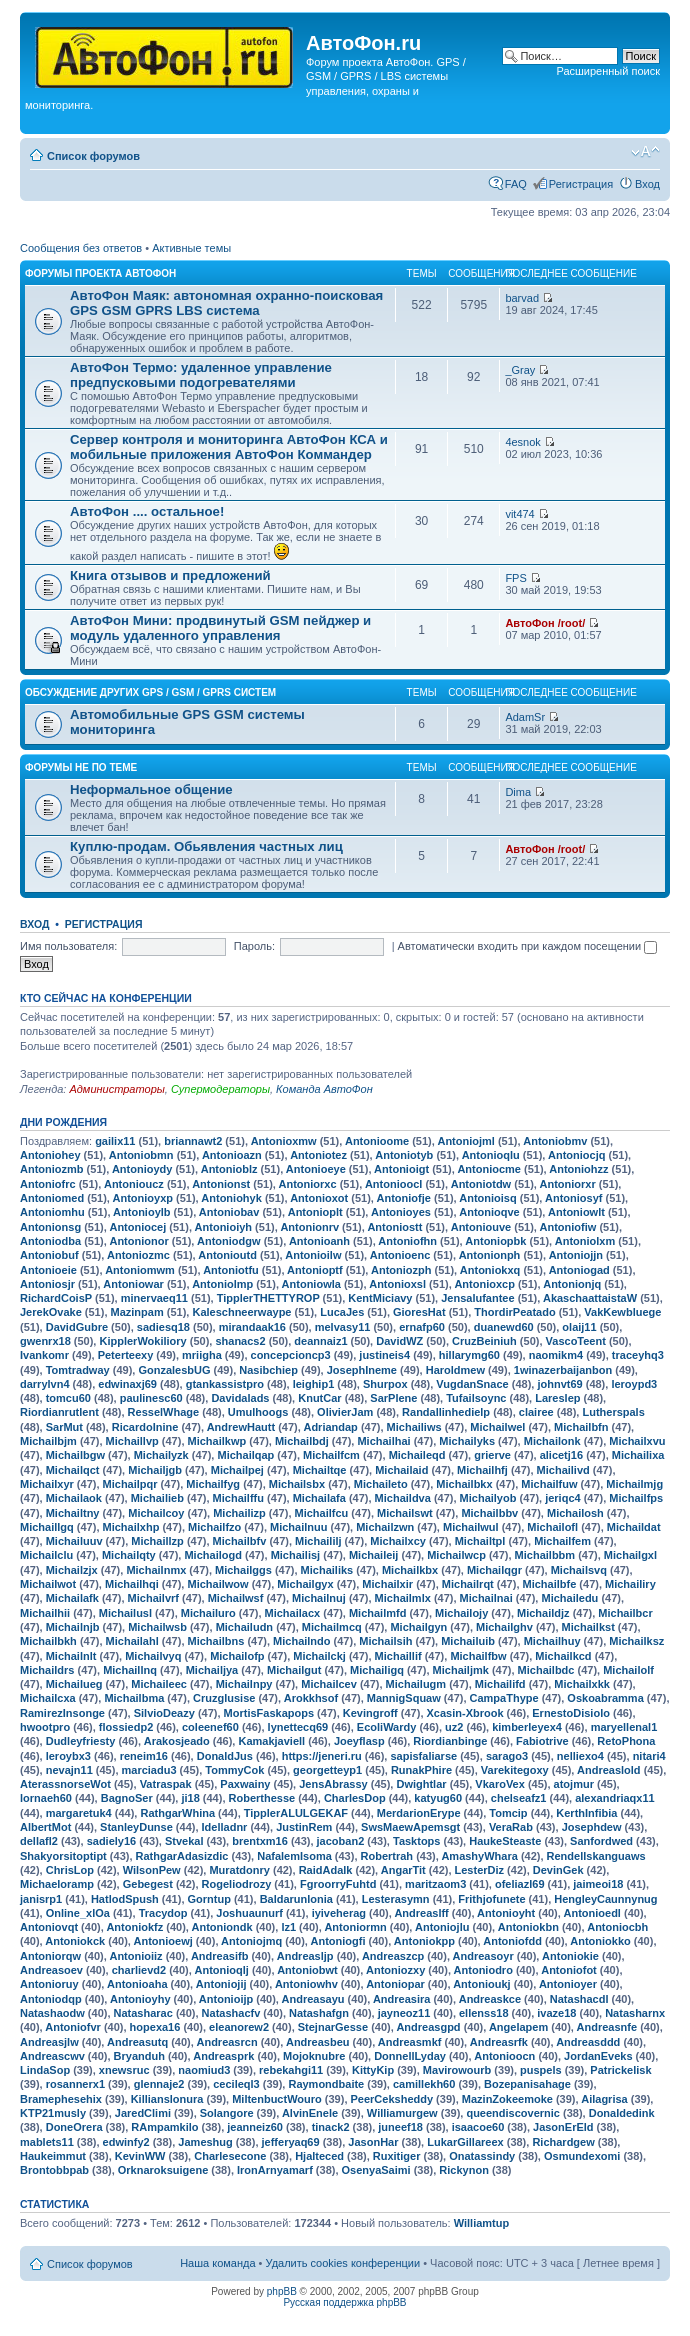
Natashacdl (579, 1999)
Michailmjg (634, 1484)
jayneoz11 (404, 2013)
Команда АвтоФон (324, 1089)
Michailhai (383, 1441)
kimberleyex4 (527, 1727)
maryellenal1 (624, 1727)
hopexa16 (155, 2027)
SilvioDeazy (164, 1713)
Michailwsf (236, 1598)
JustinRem (304, 1827)
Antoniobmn (141, 1155)
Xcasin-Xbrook (465, 1713)
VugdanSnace (472, 1384)
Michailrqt (468, 1584)
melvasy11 (343, 1327)
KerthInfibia (586, 1813)
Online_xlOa (78, 1913)
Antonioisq (487, 1198)
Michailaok (74, 1498)
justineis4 (384, 1355)
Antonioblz (229, 1169)
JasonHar (373, 2142)
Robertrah (387, 1856)
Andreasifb (219, 1956)
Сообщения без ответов (81, 248)
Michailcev (329, 1684)
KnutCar (319, 1398)
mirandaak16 (252, 1327)
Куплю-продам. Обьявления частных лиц (206, 846)
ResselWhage (164, 1412)
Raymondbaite (326, 2084)
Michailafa (319, 1498)
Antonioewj (163, 1941)
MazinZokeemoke (507, 2099)
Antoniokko (600, 1941)
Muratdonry (239, 1870)
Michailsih (385, 1641)
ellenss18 (484, 2013)
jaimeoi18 (598, 1884)
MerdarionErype (419, 1813)
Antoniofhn (407, 1241)
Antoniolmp (222, 1284)
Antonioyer (568, 1984)
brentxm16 (260, 1841)
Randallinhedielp (446, 1412)
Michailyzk (161, 1455)
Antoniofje (404, 1198)
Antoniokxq (490, 1270)
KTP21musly (53, 2113)
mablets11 (47, 2142)
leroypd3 (634, 1384)
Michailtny (73, 1513)
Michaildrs (47, 1670)
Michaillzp (157, 1541)
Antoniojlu (442, 1927)
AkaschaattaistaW (590, 1298)
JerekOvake (51, 1312)
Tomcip (508, 1813)
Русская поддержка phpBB (344, 2302)
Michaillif (398, 1656)
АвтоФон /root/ (545, 623)
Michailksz (636, 1641)
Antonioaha (137, 1984)
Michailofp (237, 1656)
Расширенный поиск (608, 71)
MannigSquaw (404, 1698)
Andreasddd (588, 2042)
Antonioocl (393, 1184)
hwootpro (45, 1727)
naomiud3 (204, 2070)
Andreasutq (137, 2042)
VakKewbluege (622, 1312)
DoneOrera (74, 2127)
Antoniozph (401, 1270)
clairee (536, 1412)
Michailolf (628, 1670)
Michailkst (588, 1627)
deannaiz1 (320, 1341)
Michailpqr (130, 1484)
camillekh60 (424, 2084)
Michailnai (486, 1598)
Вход (647, 184)
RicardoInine (145, 1427)
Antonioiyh (223, 1227)
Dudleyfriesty (81, 1741)
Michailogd (212, 1555)
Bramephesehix (61, 2099)
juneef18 (400, 2127)
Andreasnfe (607, 2027)
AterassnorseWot (65, 1784)
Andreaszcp (393, 1956)
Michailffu (238, 1498)
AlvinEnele (310, 2113)
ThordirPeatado (514, 1312)
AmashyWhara (479, 1856)
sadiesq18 (163, 1327)
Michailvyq (153, 1656)
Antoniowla (311, 1284)
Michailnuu (298, 1527)
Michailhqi (132, 1584)
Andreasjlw (49, 2042)
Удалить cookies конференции (343, 2263)
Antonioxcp (484, 1284)
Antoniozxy (395, 1970)
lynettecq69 (298, 1727)
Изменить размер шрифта (645, 152)
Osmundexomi (582, 2156)
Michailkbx (410, 1570)
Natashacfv (231, 2013)
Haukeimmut (53, 2156)
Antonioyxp (143, 1198)
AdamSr (525, 717)
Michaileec (159, 1684)
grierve (492, 1455)
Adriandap (330, 1427)
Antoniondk (222, 1927)
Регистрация (581, 184)
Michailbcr (625, 1613)
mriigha (202, 1355)
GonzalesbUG (174, 1370)
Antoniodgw (229, 1241)
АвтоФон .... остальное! (147, 511)
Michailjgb (155, 1470)
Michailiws (414, 1427)
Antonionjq (572, 1284)
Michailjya (212, 1670)
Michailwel (497, 1427)
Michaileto (381, 1484)
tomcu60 (68, 1398)
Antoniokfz (134, 1927)
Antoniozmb (52, 1169)
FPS (515, 578)
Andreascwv (52, 2056)
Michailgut (294, 1670)
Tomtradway (78, 1370)
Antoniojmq (251, 1941)
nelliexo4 (580, 1756)
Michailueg (74, 1684)
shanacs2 (240, 1341)
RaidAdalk (326, 1870)
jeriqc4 (562, 1498)
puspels (541, 2070)
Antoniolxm (585, 1241)
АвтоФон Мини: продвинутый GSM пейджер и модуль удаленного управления (220, 628)
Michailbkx (464, 1484)
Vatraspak (166, 1784)
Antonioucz (134, 1184)
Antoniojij (221, 1984)
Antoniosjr (47, 1284)
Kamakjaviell (271, 1741)
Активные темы (191, 248)
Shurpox (385, 1384)
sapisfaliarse (423, 1756)
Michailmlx (403, 1598)
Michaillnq (130, 1670)
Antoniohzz (578, 1169)
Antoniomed (52, 1198)
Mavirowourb (457, 2070)
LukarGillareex (465, 2142)
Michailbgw (75, 1455)
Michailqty (129, 1555)
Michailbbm (545, 1555)
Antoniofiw (568, 1227)
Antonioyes (401, 1212)
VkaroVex (500, 1784)
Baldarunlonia (296, 1899)
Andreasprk (223, 2056)
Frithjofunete (491, 1899)
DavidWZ (399, 1341)
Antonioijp (226, 1999)
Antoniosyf (573, 1198)
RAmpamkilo (164, 2127)
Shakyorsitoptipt (63, 1856)
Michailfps (636, 1498)
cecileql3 (236, 2084)
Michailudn (244, 1627)
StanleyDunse (136, 1827)
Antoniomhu (52, 1212)
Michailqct (73, 1470)
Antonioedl (591, 1913)
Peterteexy (126, 1355)
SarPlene (393, 1398)
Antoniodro (483, 1970)
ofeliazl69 (520, 1884)
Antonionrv (309, 1227)
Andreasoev (51, 1970)
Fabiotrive (542, 1741)
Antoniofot (569, 1970)
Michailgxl (630, 1555)
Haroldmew (455, 1370)
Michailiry (630, 1584)
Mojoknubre (314, 2056)
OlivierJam (345, 1412)
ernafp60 (422, 1327)
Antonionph (490, 1255)
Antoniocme (489, 1169)
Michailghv (504, 1627)
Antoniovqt (49, 1927)
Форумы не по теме (81, 767)
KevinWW (140, 2156)
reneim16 (144, 1756)
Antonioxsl (397, 1284)
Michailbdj (302, 1441)
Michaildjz (543, 1613)
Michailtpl (480, 1541)
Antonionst (221, 1184)
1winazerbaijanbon (563, 1370)
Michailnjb (73, 1627)
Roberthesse (262, 1798)
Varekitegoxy (515, 1770)
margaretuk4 (79, 1813)
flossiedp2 (126, 1727)
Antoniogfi (338, 1941)
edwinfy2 (126, 2142)
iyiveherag (339, 1913)
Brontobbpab (54, 2170)
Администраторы (116, 1089)
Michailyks (467, 1441)
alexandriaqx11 (615, 1798)
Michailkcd (563, 1656)
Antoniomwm (140, 1270)
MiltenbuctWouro (277, 2099)
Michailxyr (47, 1484)
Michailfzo (214, 1527)
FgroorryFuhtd (338, 1884)
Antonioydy (142, 1169)
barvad (522, 298)
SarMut (64, 1427)
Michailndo (301, 1641)
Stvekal (184, 1841)
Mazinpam (137, 1312)
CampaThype (504, 1698)
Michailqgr (494, 1570)
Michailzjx (72, 1570)
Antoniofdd (512, 1941)
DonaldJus (225, 1756)
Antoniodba (50, 1241)
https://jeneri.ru (322, 1756)
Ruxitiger (397, 2156)
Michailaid (401, 1470)
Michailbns (216, 1641)
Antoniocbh (617, 1927)
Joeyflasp (359, 1741)
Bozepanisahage (527, 2084)
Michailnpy (244, 1684)
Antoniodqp (51, 1999)
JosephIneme (362, 1370)
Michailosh (575, 1513)
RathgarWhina (177, 1813)
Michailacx (293, 1613)
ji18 (190, 1798)
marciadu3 (149, 1770)
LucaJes (342, 1312)
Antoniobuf (49, 1255)
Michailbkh (48, 1641)
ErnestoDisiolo (571, 1713)
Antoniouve (481, 1227)
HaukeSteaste (505, 1841)
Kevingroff (370, 1713)
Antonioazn (232, 1155)
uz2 (454, 1727)
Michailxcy (398, 1541)
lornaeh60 (46, 1798)
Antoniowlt (576, 1212)
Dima (518, 792)
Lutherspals (613, 1412)
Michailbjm (48, 1441)
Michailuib (468, 1641)
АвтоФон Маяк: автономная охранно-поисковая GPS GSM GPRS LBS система (226, 303)
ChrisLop (70, 1870)
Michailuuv (74, 1541)
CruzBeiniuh (484, 1341)
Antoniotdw (481, 1184)
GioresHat (419, 1312)
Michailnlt (71, 1656)
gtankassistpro (225, 1384)
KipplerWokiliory (142, 1341)
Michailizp (239, 1513)
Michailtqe (320, 1470)
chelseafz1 (519, 1798)
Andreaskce (490, 1999)
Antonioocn (504, 2056)
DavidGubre (77, 1327)
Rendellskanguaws (596, 1856)
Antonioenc (400, 1255)
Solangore (227, 2113)
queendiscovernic (513, 2113)
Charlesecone (230, 2156)
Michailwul (471, 1527)
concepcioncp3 (291, 1355)
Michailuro (208, 1613)
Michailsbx (297, 1484)
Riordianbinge (450, 1741)
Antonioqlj (221, 1970)
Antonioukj (481, 1984)
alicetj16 (561, 1455)
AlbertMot (45, 1827)
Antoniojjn (576, 1255)
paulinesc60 (151, 1398)
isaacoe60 (478, 2127)
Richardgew (563, 2142)
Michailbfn (581, 1427)
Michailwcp (456, 1555)
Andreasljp (305, 1956)
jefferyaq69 (291, 2142)
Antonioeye (316, 1169)
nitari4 (649, 1756)
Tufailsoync (476, 1398)
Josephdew (592, 1827)
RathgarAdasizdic (182, 1856)
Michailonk (552, 1441)
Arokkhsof (311, 1698)
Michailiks (327, 1570)
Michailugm (416, 1684)
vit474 (519, 514)
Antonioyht (506, 1913)
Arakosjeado (177, 1741)
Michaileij (374, 1555)
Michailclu (46, 1555)
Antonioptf (315, 1270)
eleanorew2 (239, 2027)
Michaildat (634, 1527)
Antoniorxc (308, 1184)
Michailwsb (157, 1627)
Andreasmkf (410, 2042)
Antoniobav (229, 1212)
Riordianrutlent (59, 1412)
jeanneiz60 (255, 2127)
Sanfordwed (601, 1841)
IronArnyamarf (275, 2170)
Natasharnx (635, 2013)
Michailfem (562, 1541)
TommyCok (234, 1770)
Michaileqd (417, 1455)
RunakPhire (421, 1770)
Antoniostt (394, 1227)
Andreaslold (609, 1770)
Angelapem (518, 2027)
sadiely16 (112, 1841)
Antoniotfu (231, 1270)
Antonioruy (49, 1984)
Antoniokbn (528, 1927)
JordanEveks (598, 2056)
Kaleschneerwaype (241, 1312)
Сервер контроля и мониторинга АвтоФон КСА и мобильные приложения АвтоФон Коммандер (229, 447)
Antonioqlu (491, 1155)
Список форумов (93, 156)
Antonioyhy (140, 1999)
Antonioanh (319, 1241)
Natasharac (143, 2013)
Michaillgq (47, 1527)
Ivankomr (44, 1355)
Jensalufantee (477, 1298)
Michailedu (569, 1598)
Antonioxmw (284, 1141)
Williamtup (482, 2223)
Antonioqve (489, 1212)
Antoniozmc (138, 1255)
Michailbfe (550, 1584)
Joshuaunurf (249, 1913)
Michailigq (377, 1670)
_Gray (520, 370)
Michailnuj (319, 1598)
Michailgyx (305, 1584)
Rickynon (464, 2170)
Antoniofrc (48, 1184)
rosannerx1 (75, 2084)
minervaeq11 (154, 1298)
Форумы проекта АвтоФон (100, 273)
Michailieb (157, 1498)
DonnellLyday (410, 2056)
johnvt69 (559, 1384)
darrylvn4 (45, 1384)
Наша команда (217, 2263)
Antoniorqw (50, 1956)
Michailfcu (322, 1513)
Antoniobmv (555, 1141)
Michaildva (403, 1498)
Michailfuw (549, 1484)
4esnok (522, 442)
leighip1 (314, 1384)
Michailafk (72, 1598)
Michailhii (45, 1613)
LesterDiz (480, 1870)
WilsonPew (152, 1870)
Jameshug (205, 2142)
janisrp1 (41, 1899)
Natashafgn (319, 2013)
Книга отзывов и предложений (170, 575)
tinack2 (331, 2127)
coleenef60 (210, 1727)
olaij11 (579, 1327)
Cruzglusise (224, 1698)
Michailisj (296, 1555)
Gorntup (209, 1899)
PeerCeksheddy (392, 2099)
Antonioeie (48, 1270)
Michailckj (319, 1656)
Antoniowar (133, 1284)
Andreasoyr (483, 1956)
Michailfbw (478, 1656)
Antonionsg (50, 1227)
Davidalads (240, 1398)
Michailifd (500, 1684)
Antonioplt (315, 1212)
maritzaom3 (435, 1884)
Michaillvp (132, 1441)
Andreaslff (421, 1913)
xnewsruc (124, 2070)
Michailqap (245, 1455)
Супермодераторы (220, 1089)
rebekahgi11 (291, 2070)
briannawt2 (193, 1141)
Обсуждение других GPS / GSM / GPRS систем (150, 692)
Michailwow (217, 1584)
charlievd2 (139, 1970)
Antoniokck (75, 1941)
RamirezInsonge (62, 1713)
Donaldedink (622, 2113)
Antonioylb (141, 1212)
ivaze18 (556, 2013)
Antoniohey (50, 1155)
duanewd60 (504, 1327)
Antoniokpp (424, 1941)
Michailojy (461, 1613)
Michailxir (387, 1584)
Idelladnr (225, 1827)
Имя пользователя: (68, 946)
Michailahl (132, 1641)
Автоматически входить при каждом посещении (528, 946)
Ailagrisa (604, 2099)
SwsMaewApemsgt (410, 1827)
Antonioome (377, 1141)
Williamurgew (402, 2113)
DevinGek (558, 1870)
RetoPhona (626, 1741)
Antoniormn (355, 1927)
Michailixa (638, 1455)
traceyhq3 (638, 1355)
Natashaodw (52, 2013)
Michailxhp (131, 1527)
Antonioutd (227, 1255)
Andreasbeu (318, 2042)
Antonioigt (401, 1169)
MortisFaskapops (269, 1713)
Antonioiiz (135, 1956)
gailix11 (115, 1141)
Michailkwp (217, 1441)
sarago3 (507, 1756)
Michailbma (134, 1698)
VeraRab (511, 1827)
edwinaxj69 (127, 1384)
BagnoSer (127, 1798)
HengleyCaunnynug (605, 1899)
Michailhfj (482, 1470)
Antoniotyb (404, 1155)
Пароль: (254, 946)
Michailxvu (637, 1441)
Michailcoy (156, 1513)
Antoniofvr (73, 2027)
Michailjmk (461, 1670)
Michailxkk (582, 1684)
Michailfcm (331, 1455)
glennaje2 (159, 2084)
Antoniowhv (306, 1984)
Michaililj (318, 1541)
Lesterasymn (396, 1899)
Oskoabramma (605, 1698)
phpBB (282, 2291)
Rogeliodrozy (237, 1884)
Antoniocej (137, 1227)
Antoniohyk (231, 1198)
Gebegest (148, 1884)
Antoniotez (318, 1155)
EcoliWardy (387, 1727)
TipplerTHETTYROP (268, 1298)
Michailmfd (377, 1613)
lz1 (288, 1927)
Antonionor (138, 1241)
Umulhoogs (258, 1412)
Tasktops (416, 1841)
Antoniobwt (307, 1970)
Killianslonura (167, 2099)
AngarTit (403, 1870)
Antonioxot (319, 1198)
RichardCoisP (56, 1298)
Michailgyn (418, 1627)
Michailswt (405, 1513)
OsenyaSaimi (376, 2170)
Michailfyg (213, 1484)
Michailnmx (156, 1570)
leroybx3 (68, 1756)
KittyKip (373, 2070)
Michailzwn (385, 1527)
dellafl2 (39, 1841)
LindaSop (45, 2070)
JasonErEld (563, 2127)
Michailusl (125, 1613)
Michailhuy (552, 1641)
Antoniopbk (495, 1241)
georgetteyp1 (327, 1770)
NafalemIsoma (294, 1856)
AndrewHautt (241, 1427)
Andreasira (401, 1999)
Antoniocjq (576, 1155)
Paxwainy (245, 1784)
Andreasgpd (428, 2027)
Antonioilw (313, 1255)
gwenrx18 (45, 1341)
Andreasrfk (499, 2042)
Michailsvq (579, 1570)
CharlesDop (355, 1798)
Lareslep (557, 1398)
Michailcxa (48, 1698)
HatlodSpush (125, 1899)
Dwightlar (421, 1784)
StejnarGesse (333, 2027)
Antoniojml (465, 1141)
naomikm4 (556, 1355)
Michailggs (243, 1570)
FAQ (516, 184)
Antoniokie (570, 1956)
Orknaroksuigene (163, 2170)
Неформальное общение (151, 789)
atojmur (574, 1784)
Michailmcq (332, 1627)
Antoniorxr (568, 1184)
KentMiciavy (380, 1298)
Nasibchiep (268, 1370)
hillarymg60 (469, 1355)
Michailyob (488, 1498)
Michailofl (552, 1527)
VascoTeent (576, 1341)
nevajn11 (69, 1770)
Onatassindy (482, 2156)
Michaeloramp (57, 1884)
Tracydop (163, 1913)
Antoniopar (395, 1984)
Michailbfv (240, 1541)
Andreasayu (313, 1999)
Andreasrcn (226, 2042)
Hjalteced (319, 2156)
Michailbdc (546, 1670)
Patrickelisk (620, 2070)
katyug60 (438, 1798)
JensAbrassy (333, 1784)
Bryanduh (139, 2056)
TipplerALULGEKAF (296, 1813)
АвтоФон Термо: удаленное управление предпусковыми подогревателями (201, 375)
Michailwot (48, 1584)
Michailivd (563, 1470)
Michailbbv (489, 1513)
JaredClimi (143, 2113)
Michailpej (237, 1470)
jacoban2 (341, 1841)
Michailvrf (153, 1598)
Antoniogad (579, 1270)
